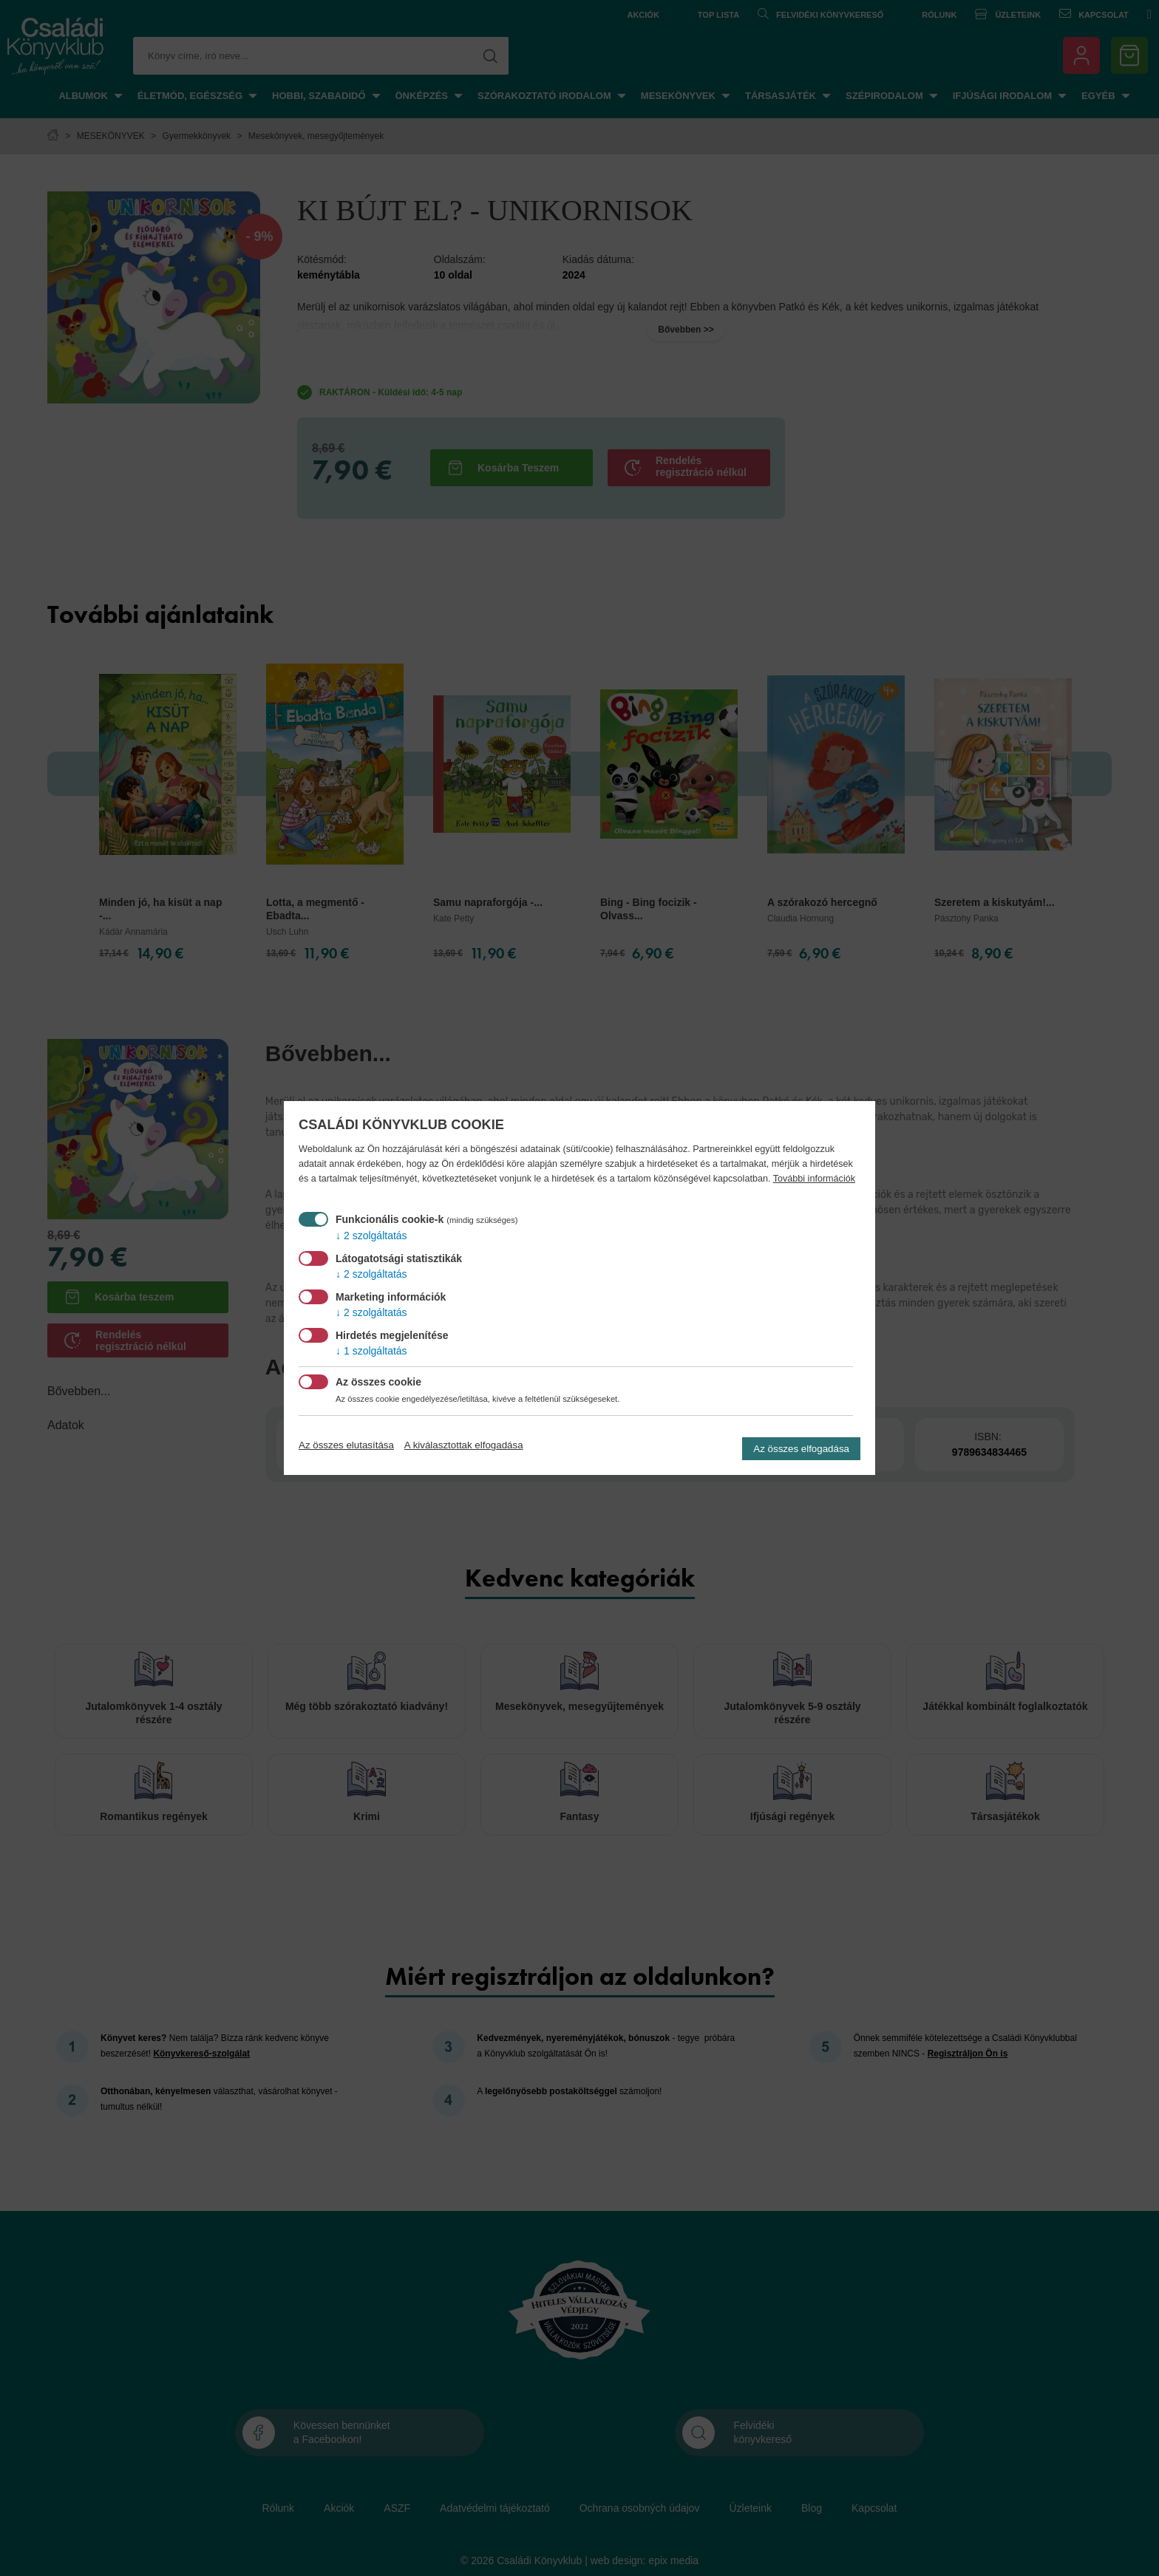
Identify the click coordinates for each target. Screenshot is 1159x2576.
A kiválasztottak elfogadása (463, 1445)
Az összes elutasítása (346, 1445)
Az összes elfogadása (801, 1448)
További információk (814, 1178)
